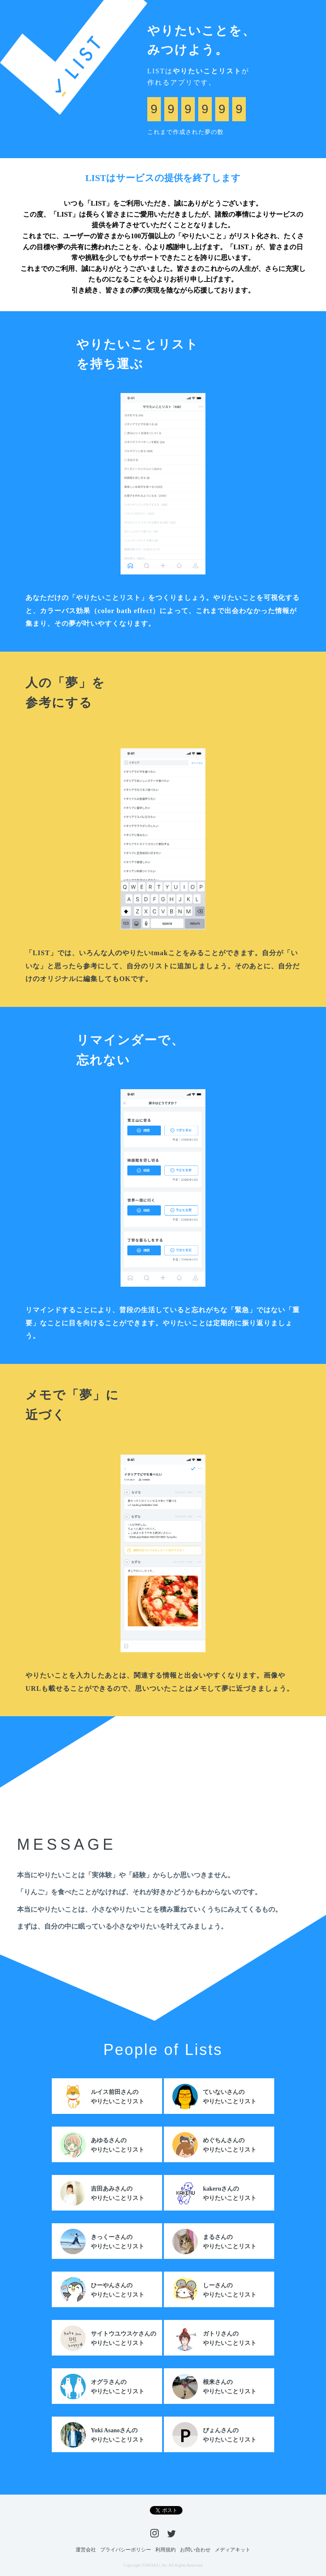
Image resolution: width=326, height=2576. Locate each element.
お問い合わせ (195, 2550)
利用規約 (165, 2550)
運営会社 (86, 2550)
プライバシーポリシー (125, 2550)
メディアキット (232, 2550)
